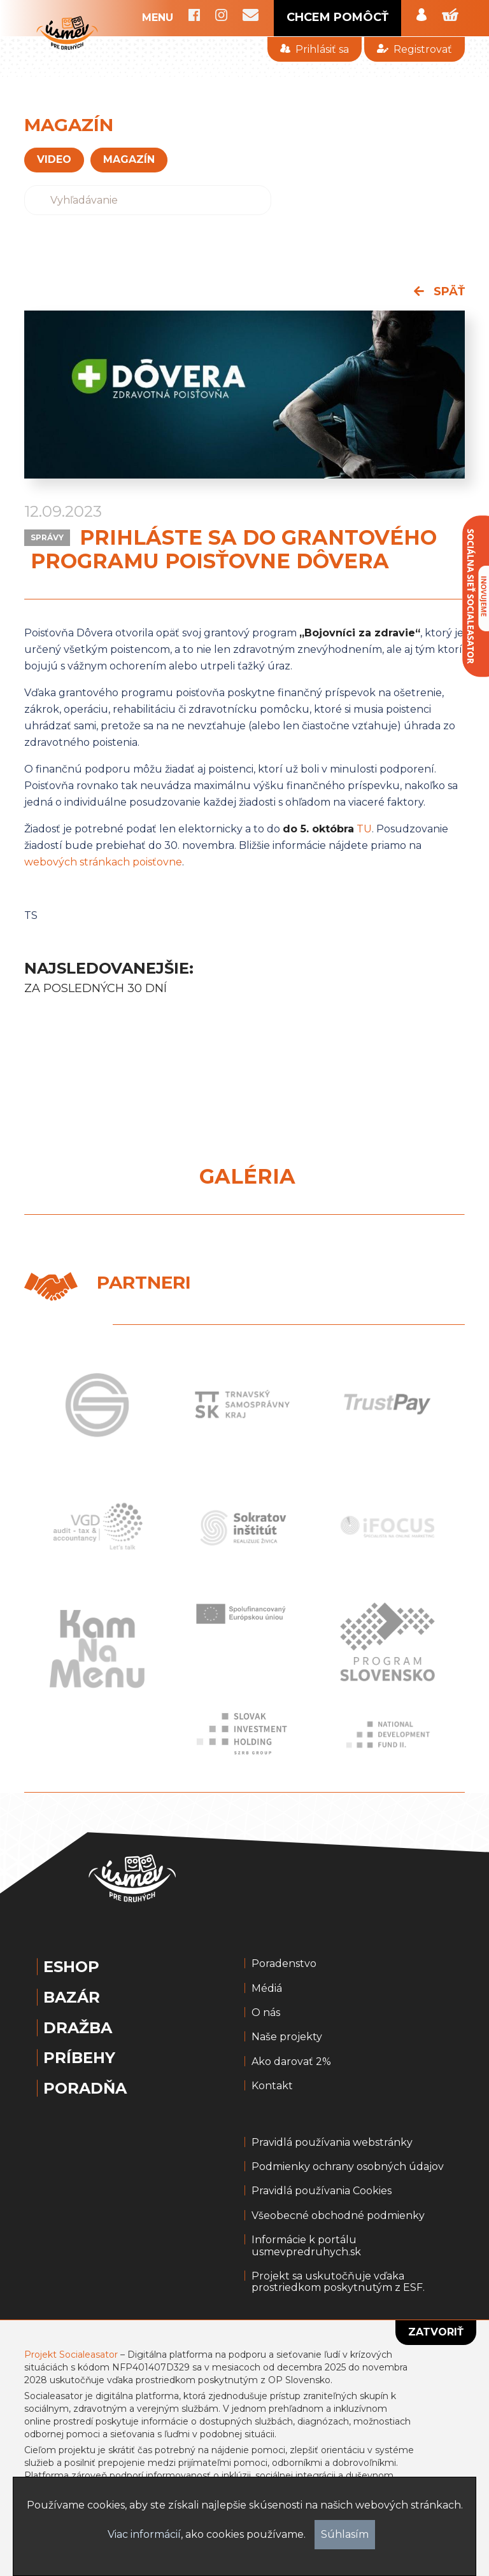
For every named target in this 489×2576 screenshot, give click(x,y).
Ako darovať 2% (291, 2062)
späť (439, 291)
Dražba (77, 2028)
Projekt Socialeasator (71, 2354)
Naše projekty (287, 2037)
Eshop (71, 1967)
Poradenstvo (284, 1964)
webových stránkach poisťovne (103, 862)
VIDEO (54, 159)
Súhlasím (345, 2534)
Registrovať (414, 49)
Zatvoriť (436, 2332)
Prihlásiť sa (314, 49)
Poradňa (85, 2088)
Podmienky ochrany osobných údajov (348, 2167)
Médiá (267, 1988)
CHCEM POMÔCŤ (337, 17)
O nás (266, 2013)
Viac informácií (144, 2534)
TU (364, 829)
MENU (157, 18)
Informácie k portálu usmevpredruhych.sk (306, 2245)
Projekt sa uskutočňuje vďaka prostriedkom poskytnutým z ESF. (338, 2282)
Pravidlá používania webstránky (332, 2142)
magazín (129, 159)
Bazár (71, 1997)
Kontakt (272, 2086)
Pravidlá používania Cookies (322, 2191)
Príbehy (79, 2058)
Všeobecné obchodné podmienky (338, 2216)
